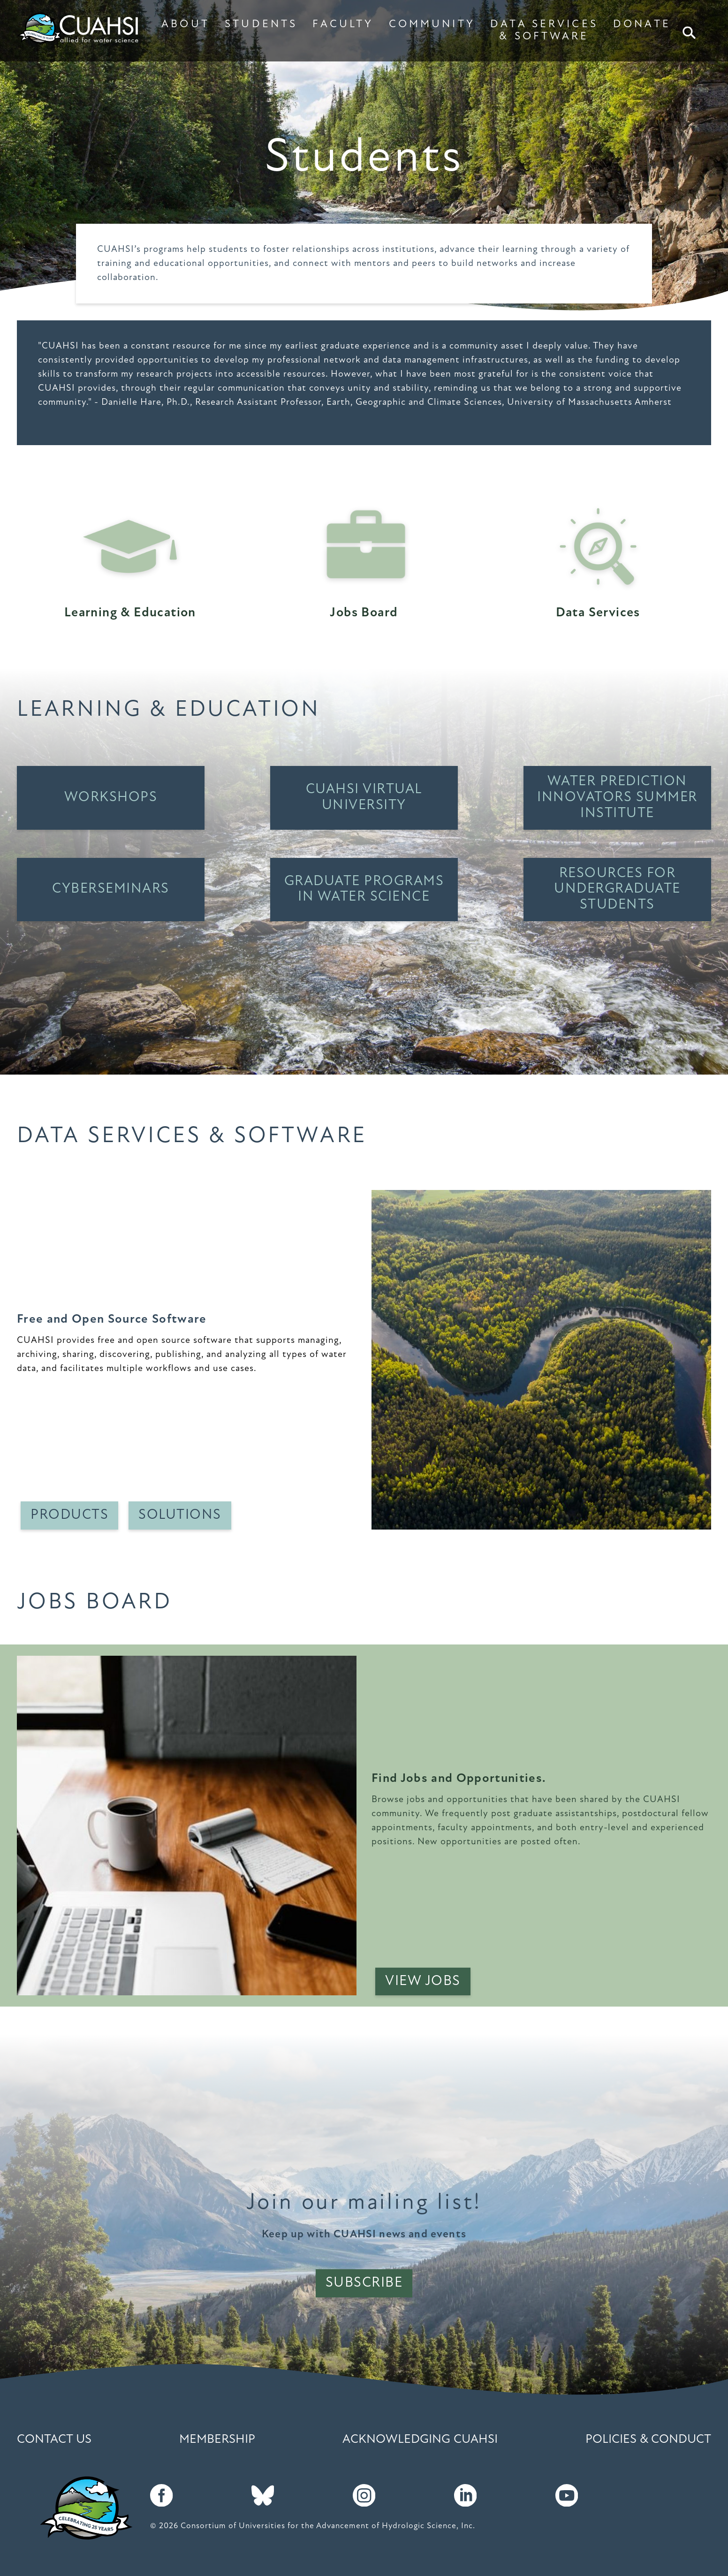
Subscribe (364, 2283)
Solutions (179, 1515)
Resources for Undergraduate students (617, 889)
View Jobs (423, 1981)
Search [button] (690, 32)
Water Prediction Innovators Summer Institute (617, 797)
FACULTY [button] (342, 24)
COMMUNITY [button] (432, 24)
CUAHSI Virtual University (364, 797)
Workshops (111, 797)
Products (69, 1515)
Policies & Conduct (648, 2439)
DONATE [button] (642, 24)
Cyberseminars (110, 889)
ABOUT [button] (185, 24)
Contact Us (54, 2439)
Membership (217, 2439)
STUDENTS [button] (261, 24)
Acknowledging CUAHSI (420, 2439)
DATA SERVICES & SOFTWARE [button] (544, 30)
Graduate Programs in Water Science (364, 889)
